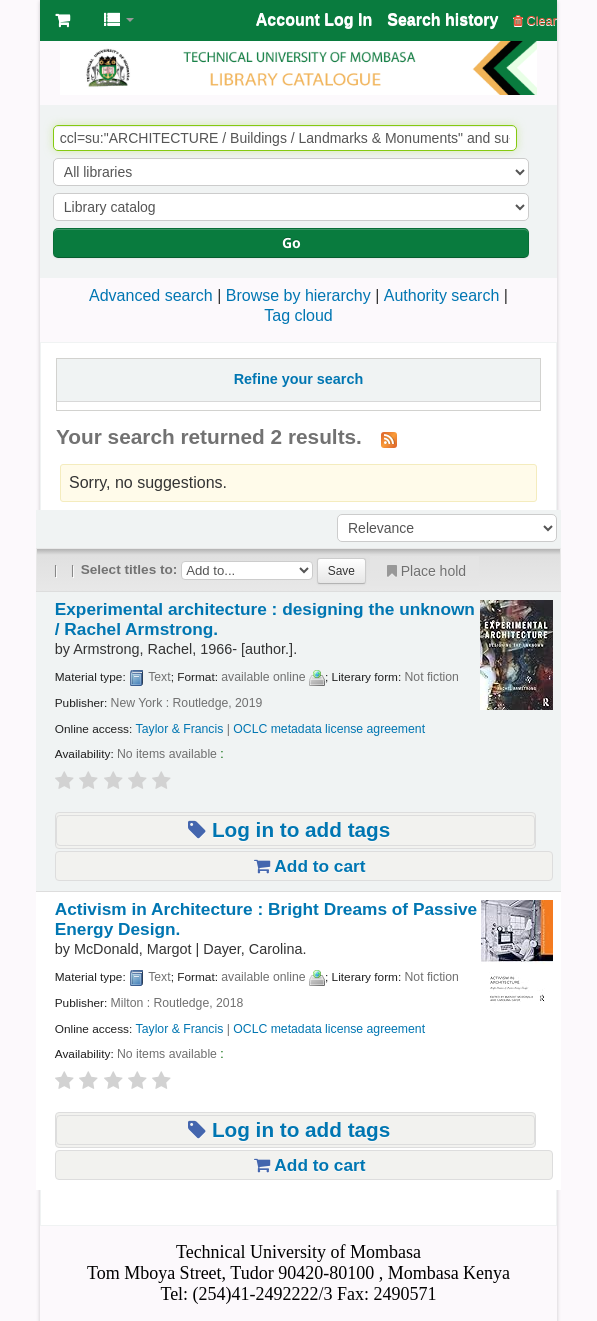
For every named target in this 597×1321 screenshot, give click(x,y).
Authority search (442, 295)
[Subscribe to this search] (389, 439)
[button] (62, 20)
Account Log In (314, 19)
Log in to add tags (289, 829)
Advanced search (151, 295)
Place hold (424, 571)
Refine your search (299, 379)
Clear (535, 20)
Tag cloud (298, 315)
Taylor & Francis (180, 729)
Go (291, 242)
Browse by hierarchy (298, 295)
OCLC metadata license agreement (329, 729)
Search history (442, 19)
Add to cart (309, 866)
